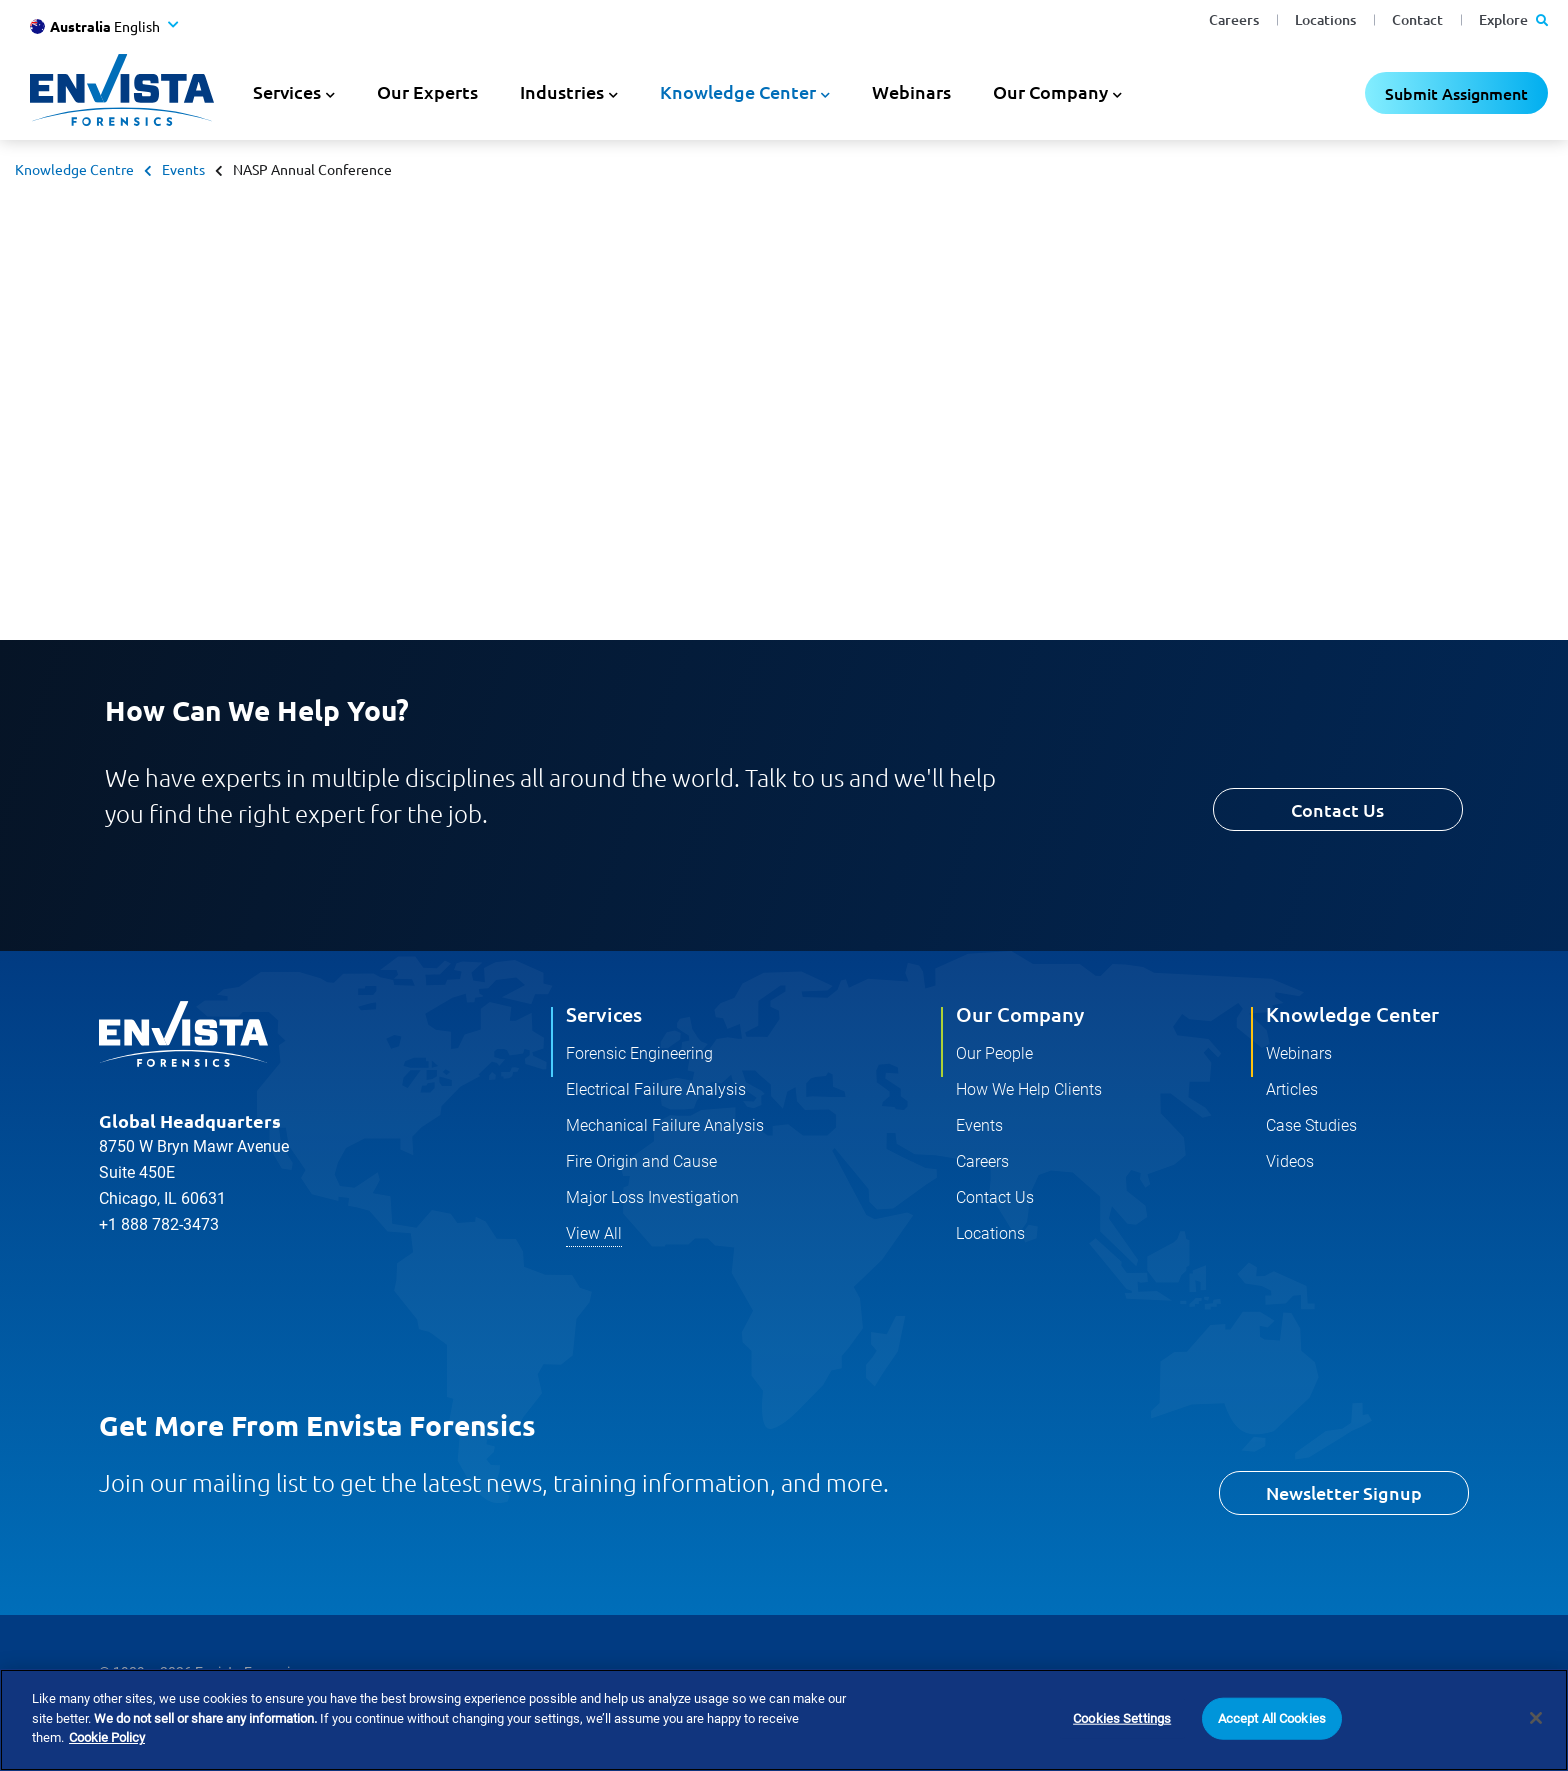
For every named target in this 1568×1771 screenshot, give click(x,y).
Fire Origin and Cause (641, 1161)
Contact (1417, 19)
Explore (1513, 19)
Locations (1325, 19)
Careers (1234, 19)
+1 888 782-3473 (159, 1224)
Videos (1290, 1161)
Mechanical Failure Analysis (665, 1125)
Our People (994, 1053)
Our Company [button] (1050, 91)
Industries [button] (562, 91)
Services (604, 1014)
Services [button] (287, 91)
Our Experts (427, 91)
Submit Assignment (1456, 93)
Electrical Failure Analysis (656, 1089)
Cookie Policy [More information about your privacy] (107, 1739)
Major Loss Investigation (652, 1197)
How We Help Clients (1029, 1089)
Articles (1292, 1089)
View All (594, 1233)
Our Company (1020, 1014)
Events (183, 169)
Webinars (911, 91)
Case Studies (1311, 1125)
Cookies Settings (1122, 1719)
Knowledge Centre (74, 169)
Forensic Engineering (639, 1053)
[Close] (1536, 1719)
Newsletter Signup (1344, 1492)
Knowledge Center (1352, 1014)
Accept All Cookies (1272, 1719)
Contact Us (1337, 809)
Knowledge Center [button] (738, 91)
